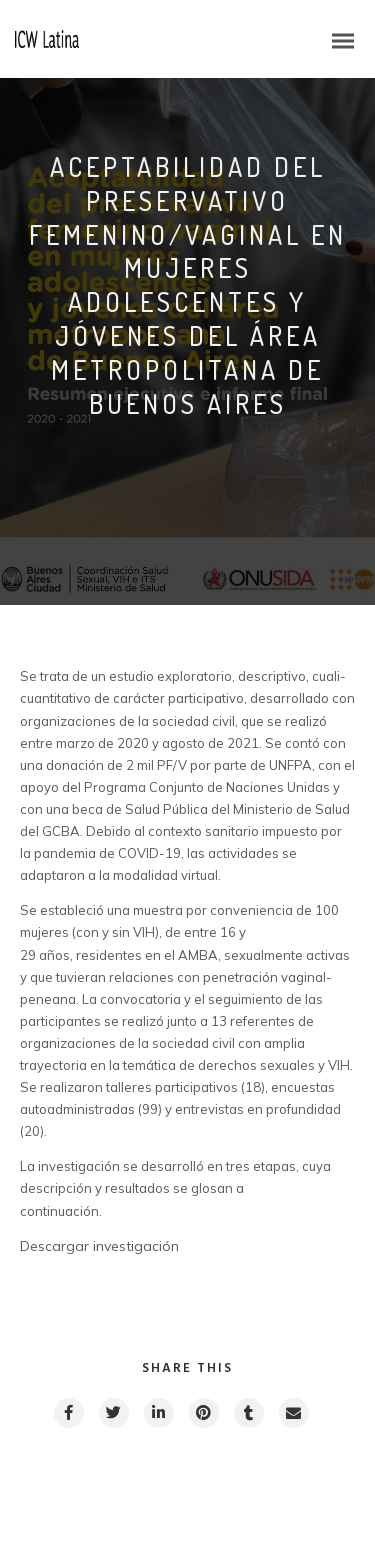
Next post (276, 1484)
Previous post (110, 1484)
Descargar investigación (99, 1246)
